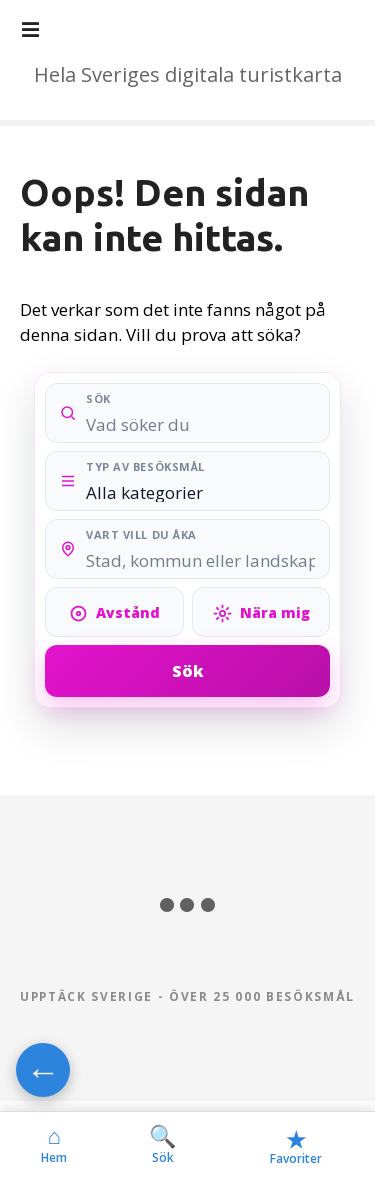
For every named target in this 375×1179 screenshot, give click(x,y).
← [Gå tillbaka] (43, 1070)
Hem (54, 1145)
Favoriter (296, 1145)
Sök (188, 671)
